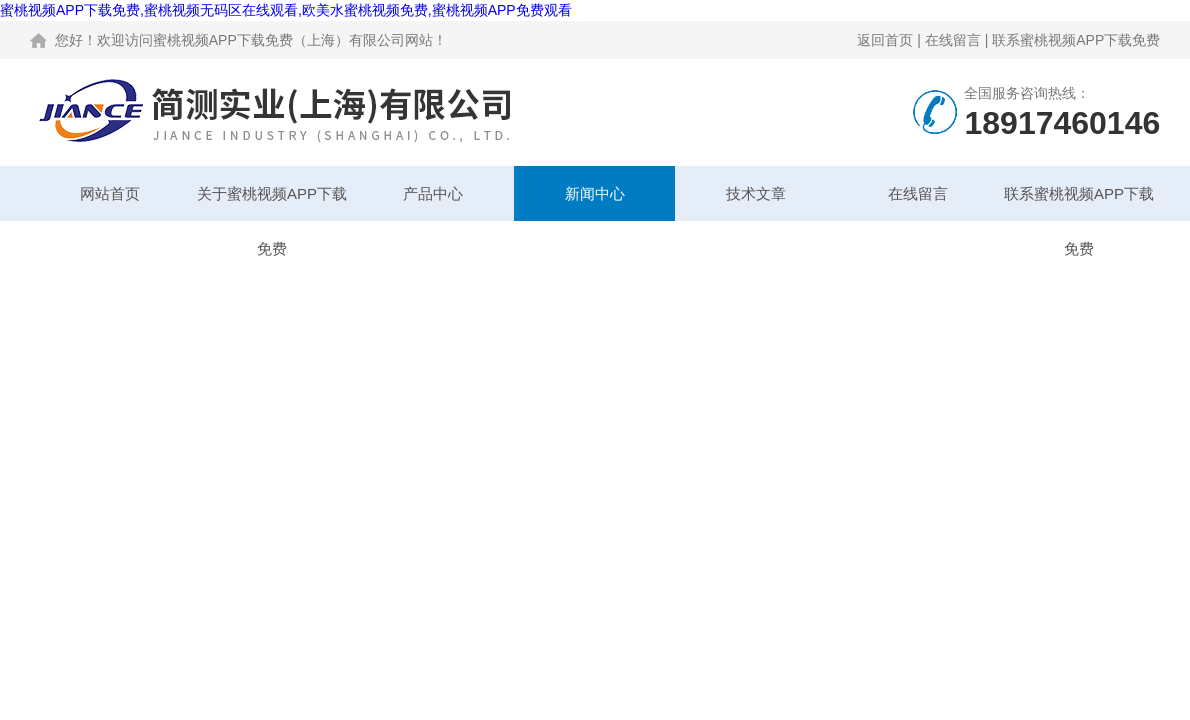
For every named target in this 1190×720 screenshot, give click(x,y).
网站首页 (110, 193)
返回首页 (885, 40)
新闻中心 (595, 193)
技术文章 (756, 193)
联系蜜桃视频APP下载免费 (1076, 40)
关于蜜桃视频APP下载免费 (272, 203)
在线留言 (953, 40)
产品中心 (433, 193)
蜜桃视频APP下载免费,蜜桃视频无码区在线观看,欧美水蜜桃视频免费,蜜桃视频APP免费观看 (286, 10)
